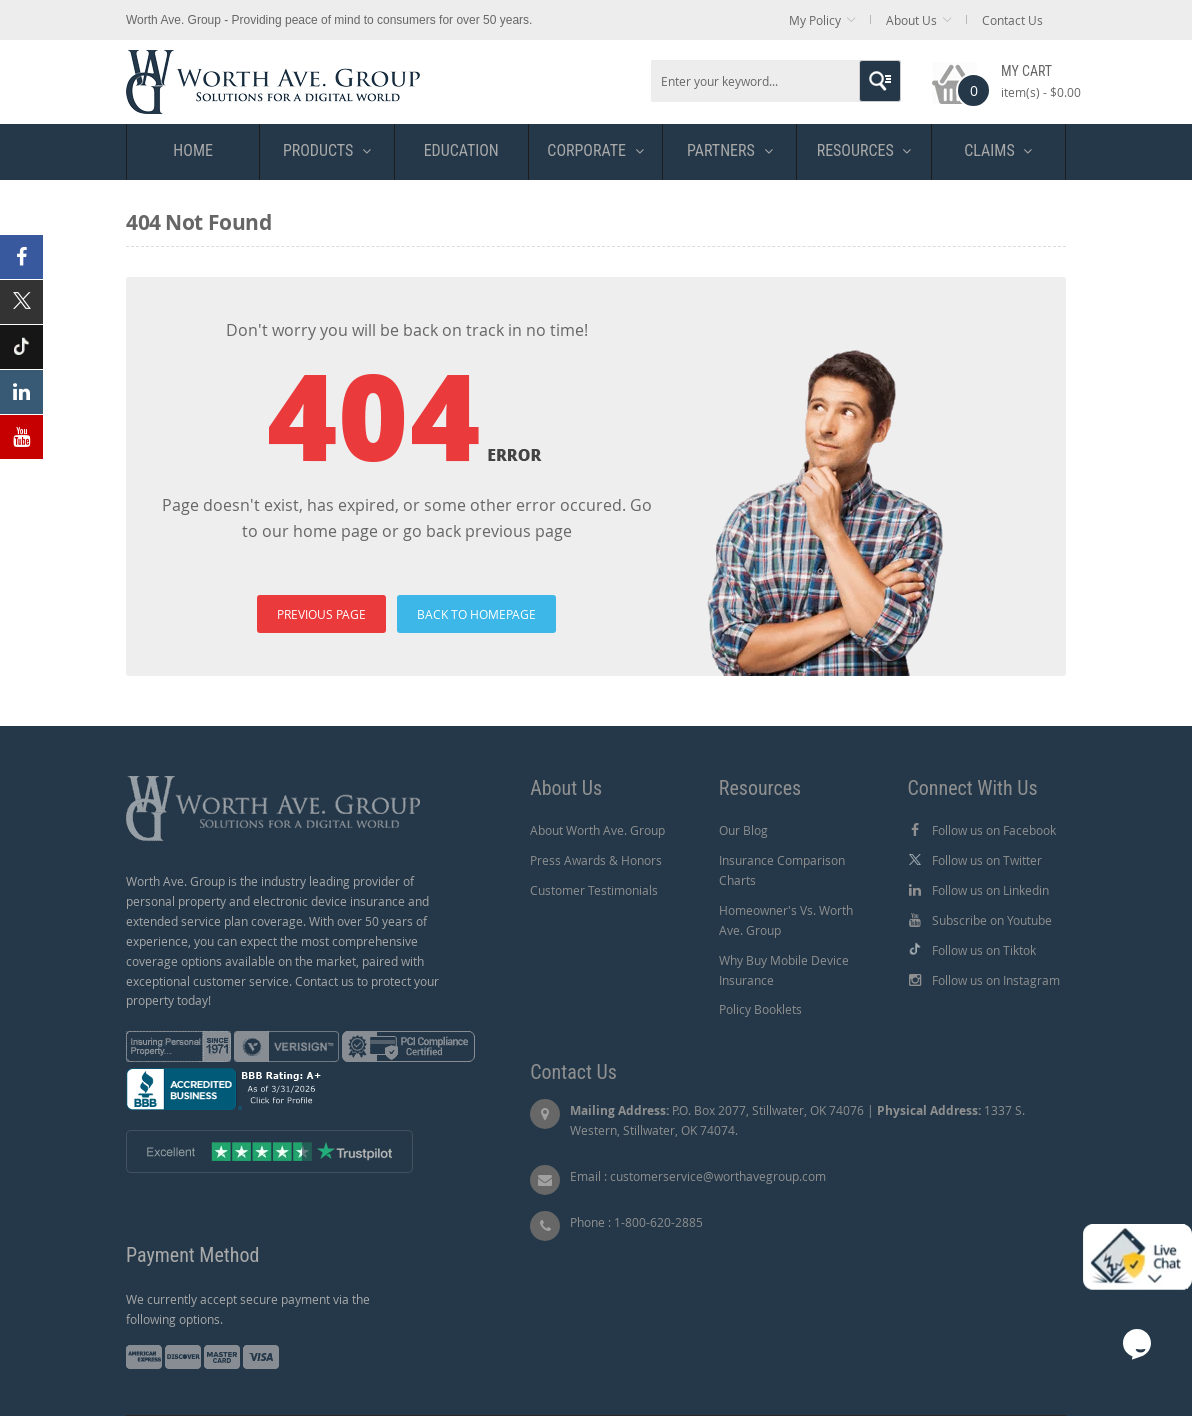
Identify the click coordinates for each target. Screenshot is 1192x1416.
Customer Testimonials (594, 890)
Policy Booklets (760, 1009)
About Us (911, 20)
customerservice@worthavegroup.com (718, 1176)
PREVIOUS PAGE (321, 614)
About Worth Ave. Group (597, 830)
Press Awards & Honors (596, 860)
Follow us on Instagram (996, 980)
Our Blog (743, 830)
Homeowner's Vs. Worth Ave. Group (786, 920)
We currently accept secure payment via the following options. (248, 1309)
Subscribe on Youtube (992, 920)
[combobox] (776, 81)
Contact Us (1012, 20)
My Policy (815, 20)
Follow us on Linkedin (990, 890)
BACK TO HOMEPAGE (476, 614)
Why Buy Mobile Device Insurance (784, 970)
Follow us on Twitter (987, 860)
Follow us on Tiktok (984, 950)
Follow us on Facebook (994, 830)
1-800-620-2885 (658, 1222)
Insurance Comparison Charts (782, 870)
